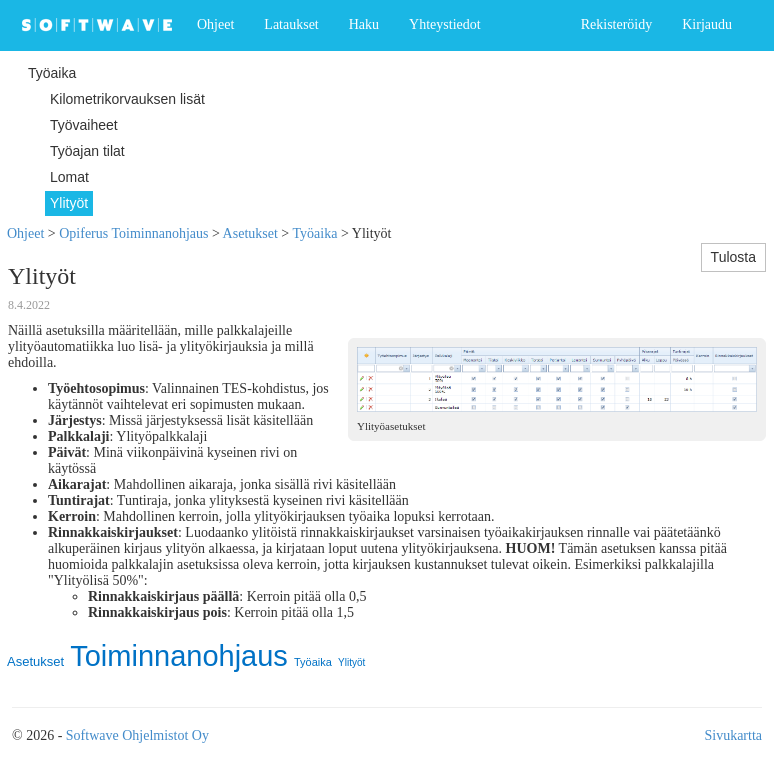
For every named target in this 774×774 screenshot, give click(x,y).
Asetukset (250, 233)
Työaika (314, 233)
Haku (364, 24)
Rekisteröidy (617, 24)
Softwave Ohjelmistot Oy (137, 735)
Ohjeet (215, 24)
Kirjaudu (707, 24)
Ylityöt (351, 662)
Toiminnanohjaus (179, 656)
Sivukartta (733, 735)
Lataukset (291, 24)
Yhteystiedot (445, 24)
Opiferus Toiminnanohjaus (133, 233)
